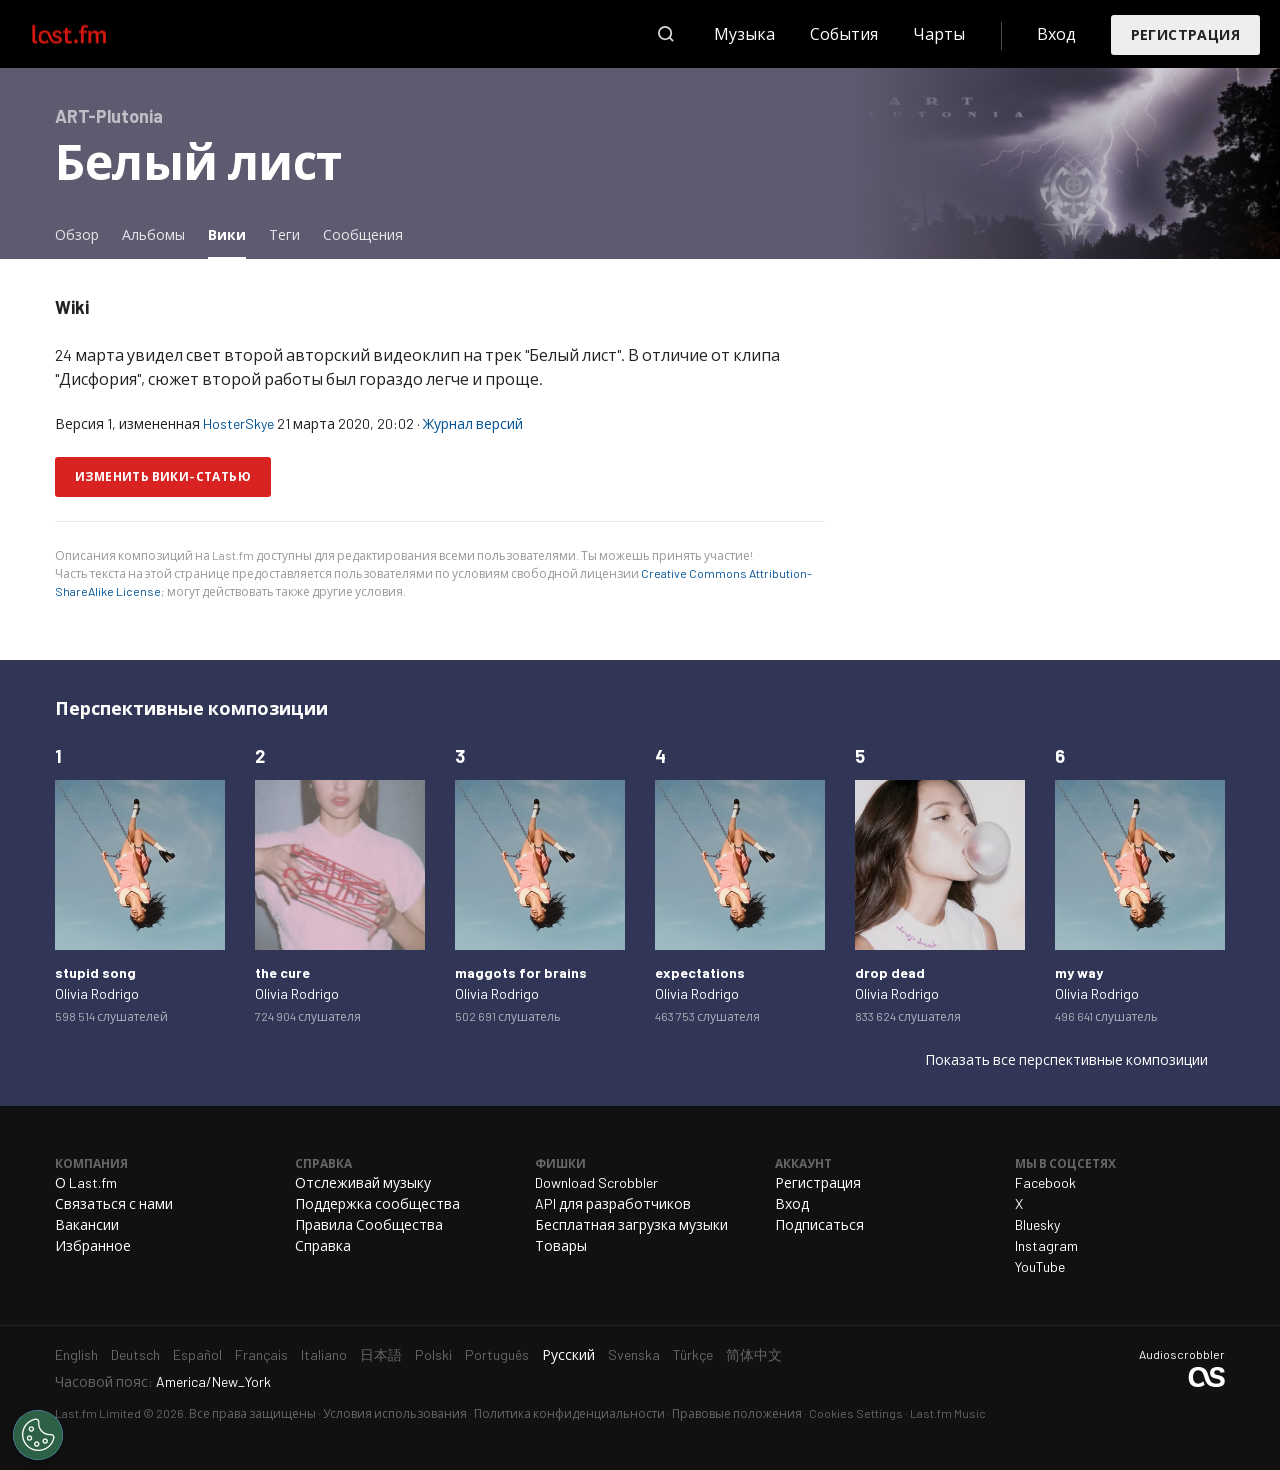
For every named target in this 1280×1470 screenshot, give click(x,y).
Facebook (1045, 1182)
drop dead (890, 972)
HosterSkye (238, 423)
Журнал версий (473, 423)
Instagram (1046, 1245)
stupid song (95, 972)
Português (497, 1354)
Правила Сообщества (369, 1224)
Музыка (744, 33)
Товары (561, 1245)
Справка (323, 1245)
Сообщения (363, 234)
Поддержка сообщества (377, 1203)
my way (1079, 972)
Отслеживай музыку (363, 1182)
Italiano (324, 1354)
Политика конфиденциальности (569, 1413)
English (76, 1354)
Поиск (666, 34)
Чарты (939, 33)
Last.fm (92, 34)
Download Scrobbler (596, 1182)
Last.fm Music (948, 1413)
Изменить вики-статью (163, 476)
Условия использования (395, 1413)
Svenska (634, 1354)
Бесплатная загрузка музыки (631, 1224)
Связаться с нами (114, 1203)
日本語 (381, 1354)
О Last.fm (86, 1182)
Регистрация (1185, 34)
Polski (433, 1354)
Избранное (93, 1245)
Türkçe (693, 1354)
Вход (1056, 33)
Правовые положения (737, 1413)
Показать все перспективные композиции (1066, 1059)
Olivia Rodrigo (97, 993)
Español (197, 1354)
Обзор (77, 234)
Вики (232, 233)
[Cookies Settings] (38, 1435)
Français (261, 1354)
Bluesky (1037, 1224)
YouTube (1040, 1266)
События (844, 33)
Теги (284, 234)
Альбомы (153, 234)
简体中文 (754, 1354)
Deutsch (135, 1354)
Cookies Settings (856, 1413)
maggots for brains (521, 972)
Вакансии (87, 1224)
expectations (700, 972)
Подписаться (819, 1224)
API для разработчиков (613, 1203)
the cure (282, 972)
